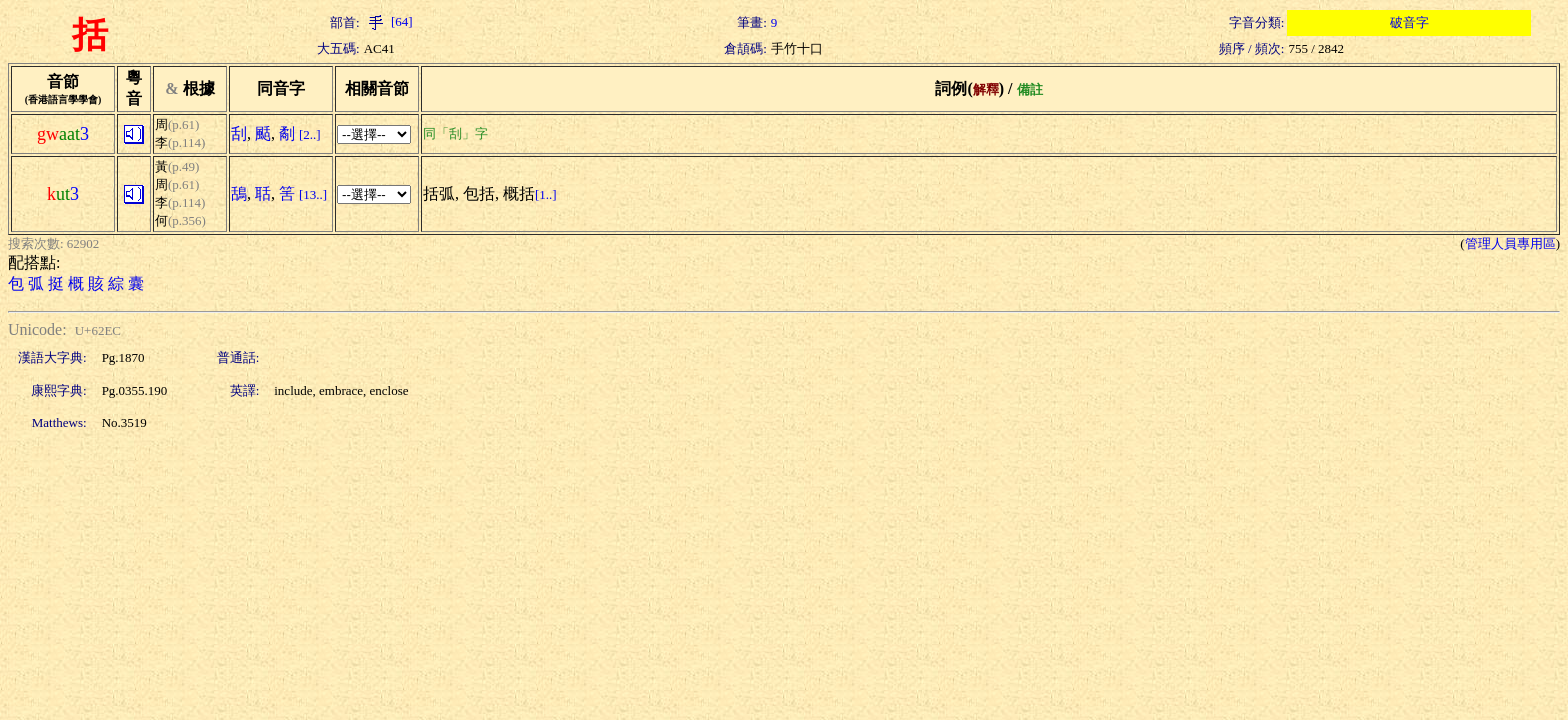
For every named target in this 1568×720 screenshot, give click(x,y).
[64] (388, 21)
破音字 (1409, 22)
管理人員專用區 (1510, 243)
